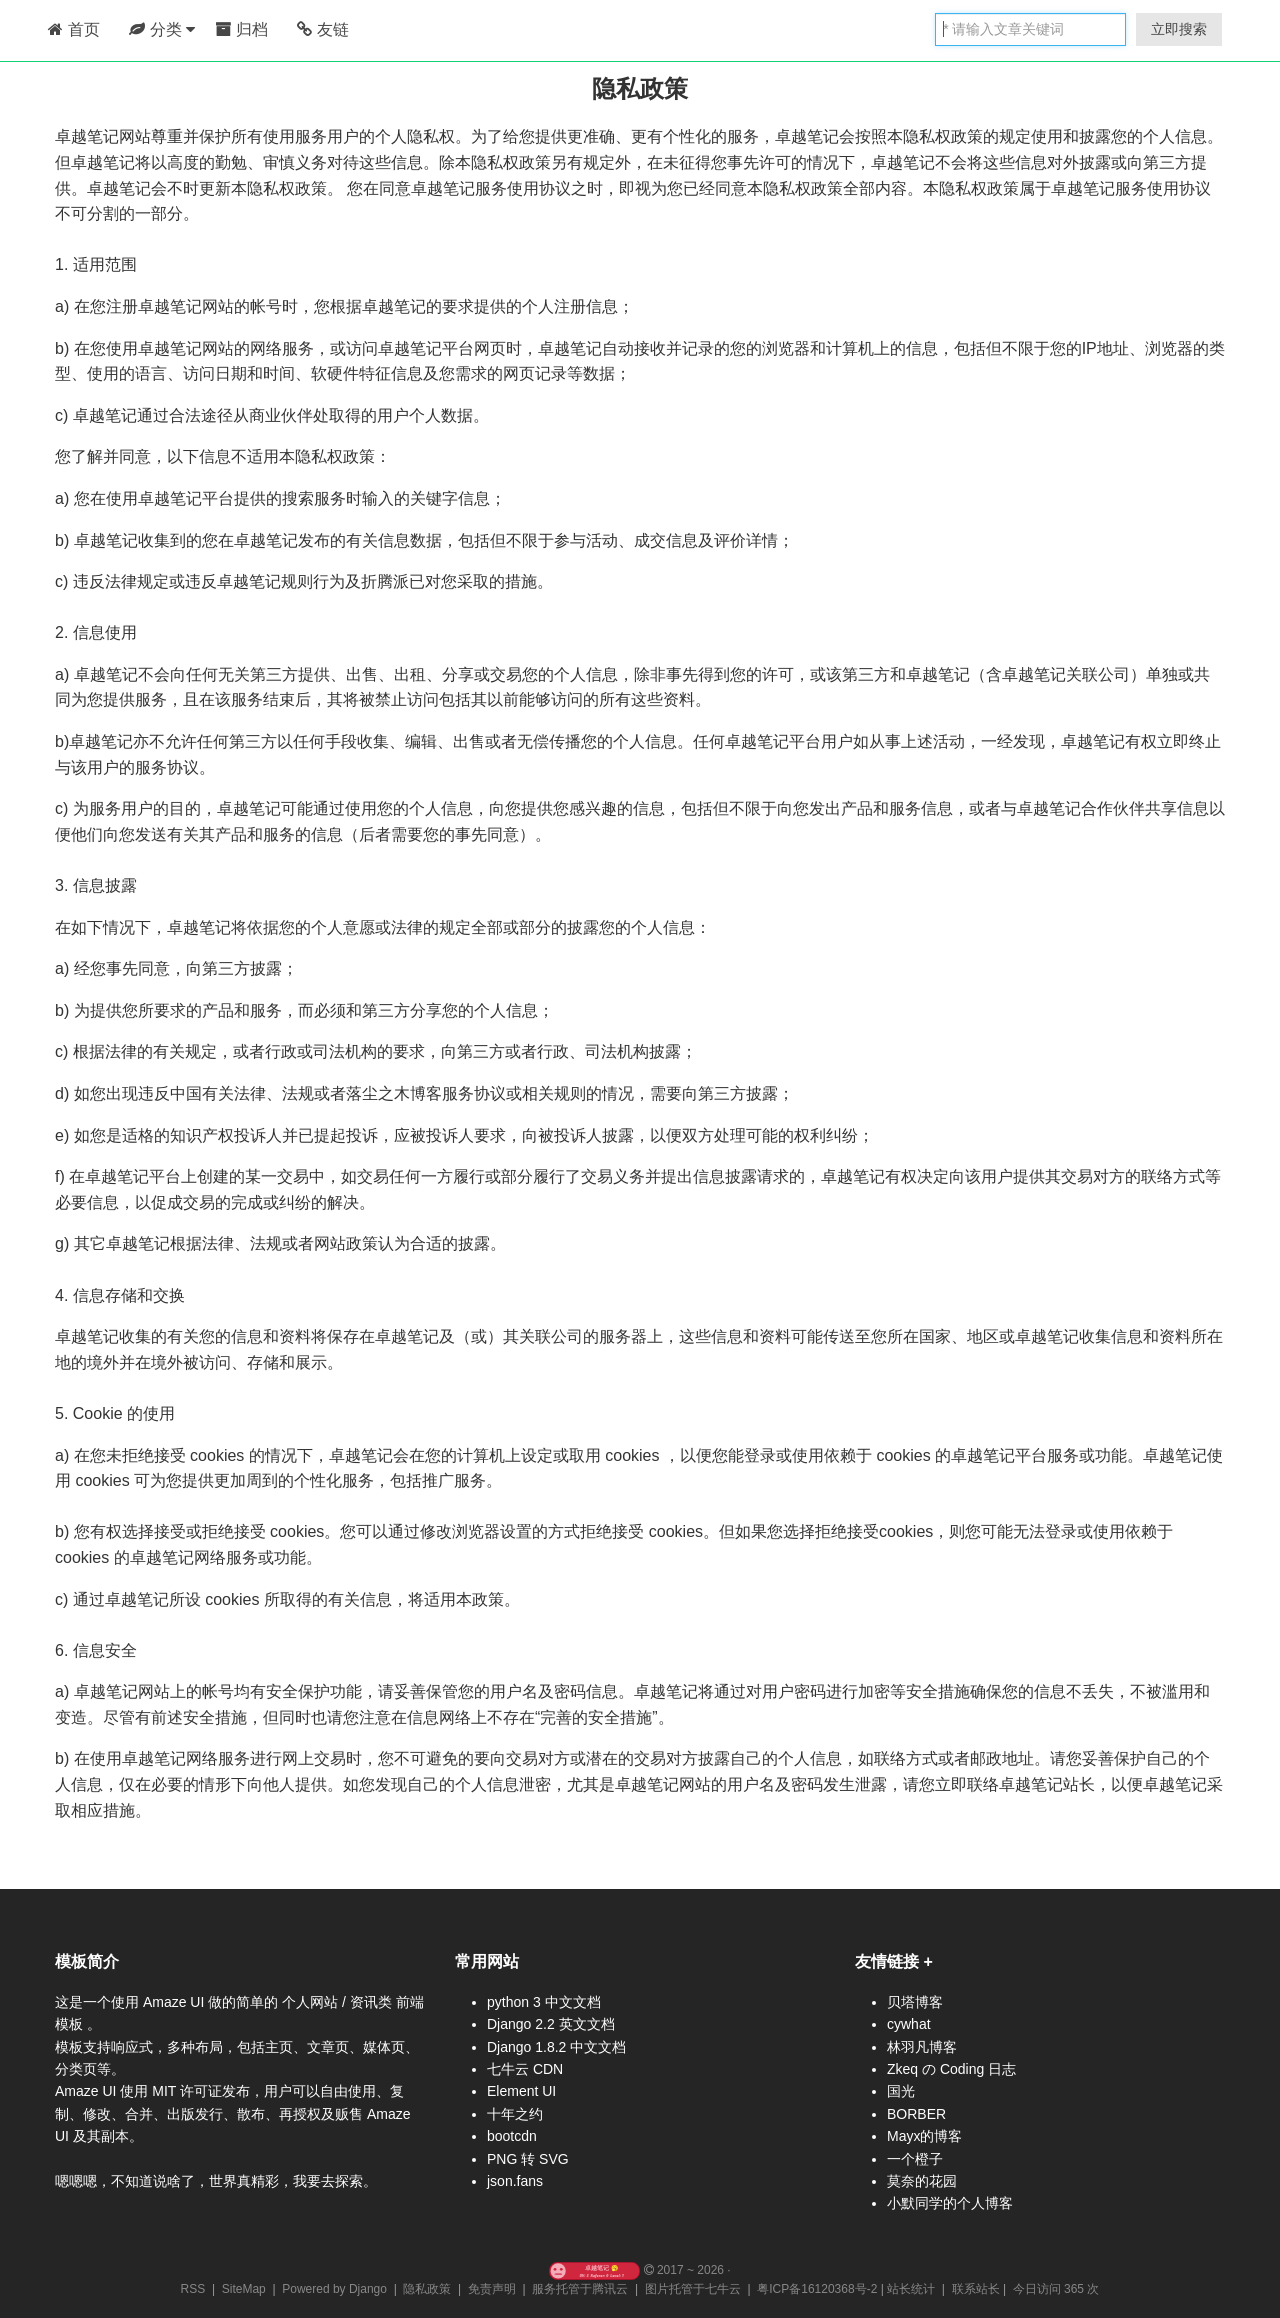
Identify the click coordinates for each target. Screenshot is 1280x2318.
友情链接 (887, 1961)
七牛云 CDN (525, 2069)
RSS (193, 2289)
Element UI (521, 2091)
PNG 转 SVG (528, 2159)
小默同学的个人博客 (950, 2203)
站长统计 (911, 2289)
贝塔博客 (915, 2002)
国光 (901, 2091)
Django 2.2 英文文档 (551, 2024)
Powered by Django (334, 2289)
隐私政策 (427, 2289)
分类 (162, 30)
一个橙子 (915, 2159)
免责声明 (492, 2289)
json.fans (515, 2181)
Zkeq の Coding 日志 (951, 2069)
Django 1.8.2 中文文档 (556, 2047)
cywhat (909, 2024)
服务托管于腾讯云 (580, 2289)
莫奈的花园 (922, 2181)
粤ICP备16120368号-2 (817, 2289)
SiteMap (244, 2289)
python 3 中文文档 (544, 2002)
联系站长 (976, 2289)
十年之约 (515, 2114)
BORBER (916, 2114)
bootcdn (512, 2136)
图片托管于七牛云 (693, 2289)
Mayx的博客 (924, 2136)
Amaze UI (175, 2002)
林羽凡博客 (922, 2047)
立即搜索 (1179, 29)
